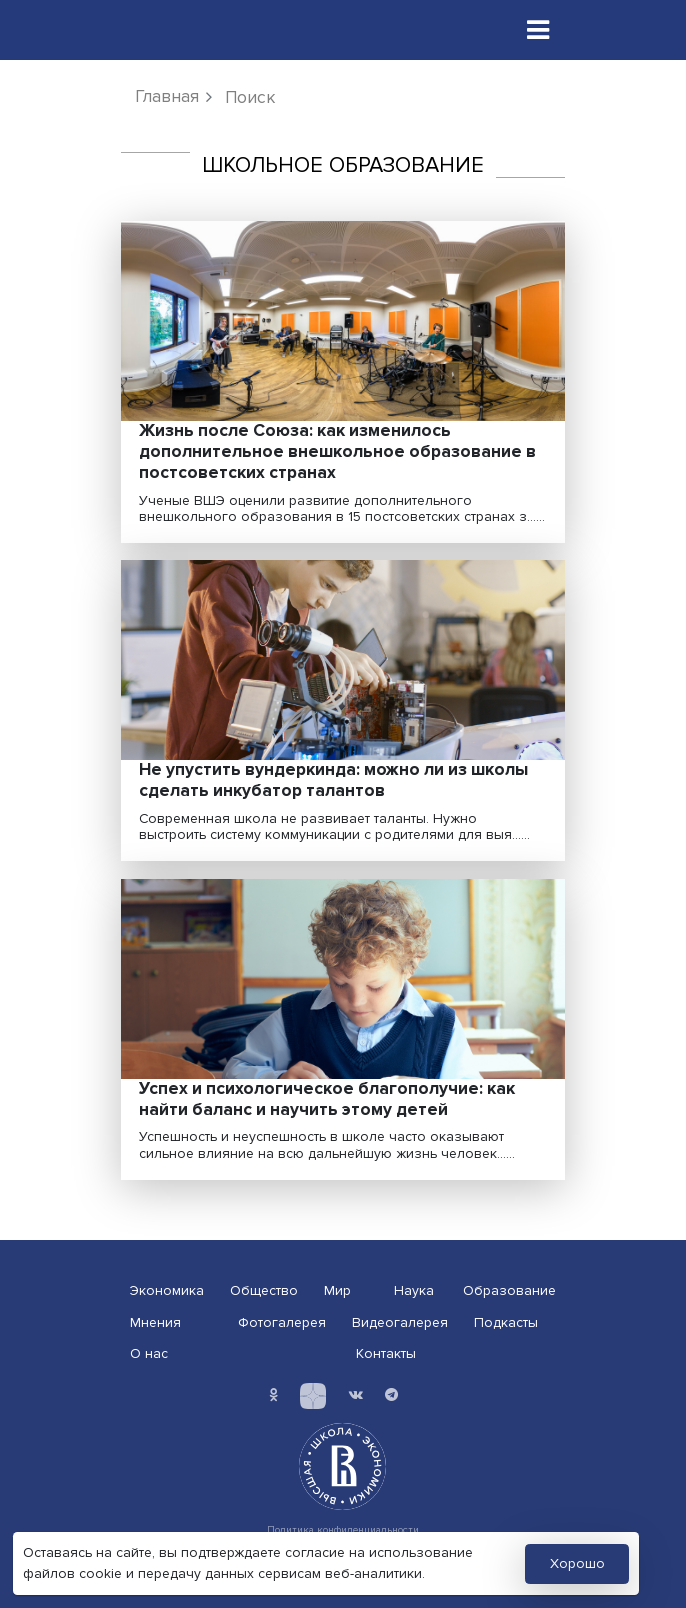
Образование (509, 1290)
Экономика (167, 1290)
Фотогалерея (282, 1322)
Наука (414, 1290)
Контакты (386, 1353)
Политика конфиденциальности (343, 1529)
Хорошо (577, 1563)
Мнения (155, 1322)
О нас (149, 1353)
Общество (264, 1290)
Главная (167, 96)
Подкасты (506, 1322)
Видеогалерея (400, 1322)
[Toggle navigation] (538, 30)
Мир (337, 1290)
